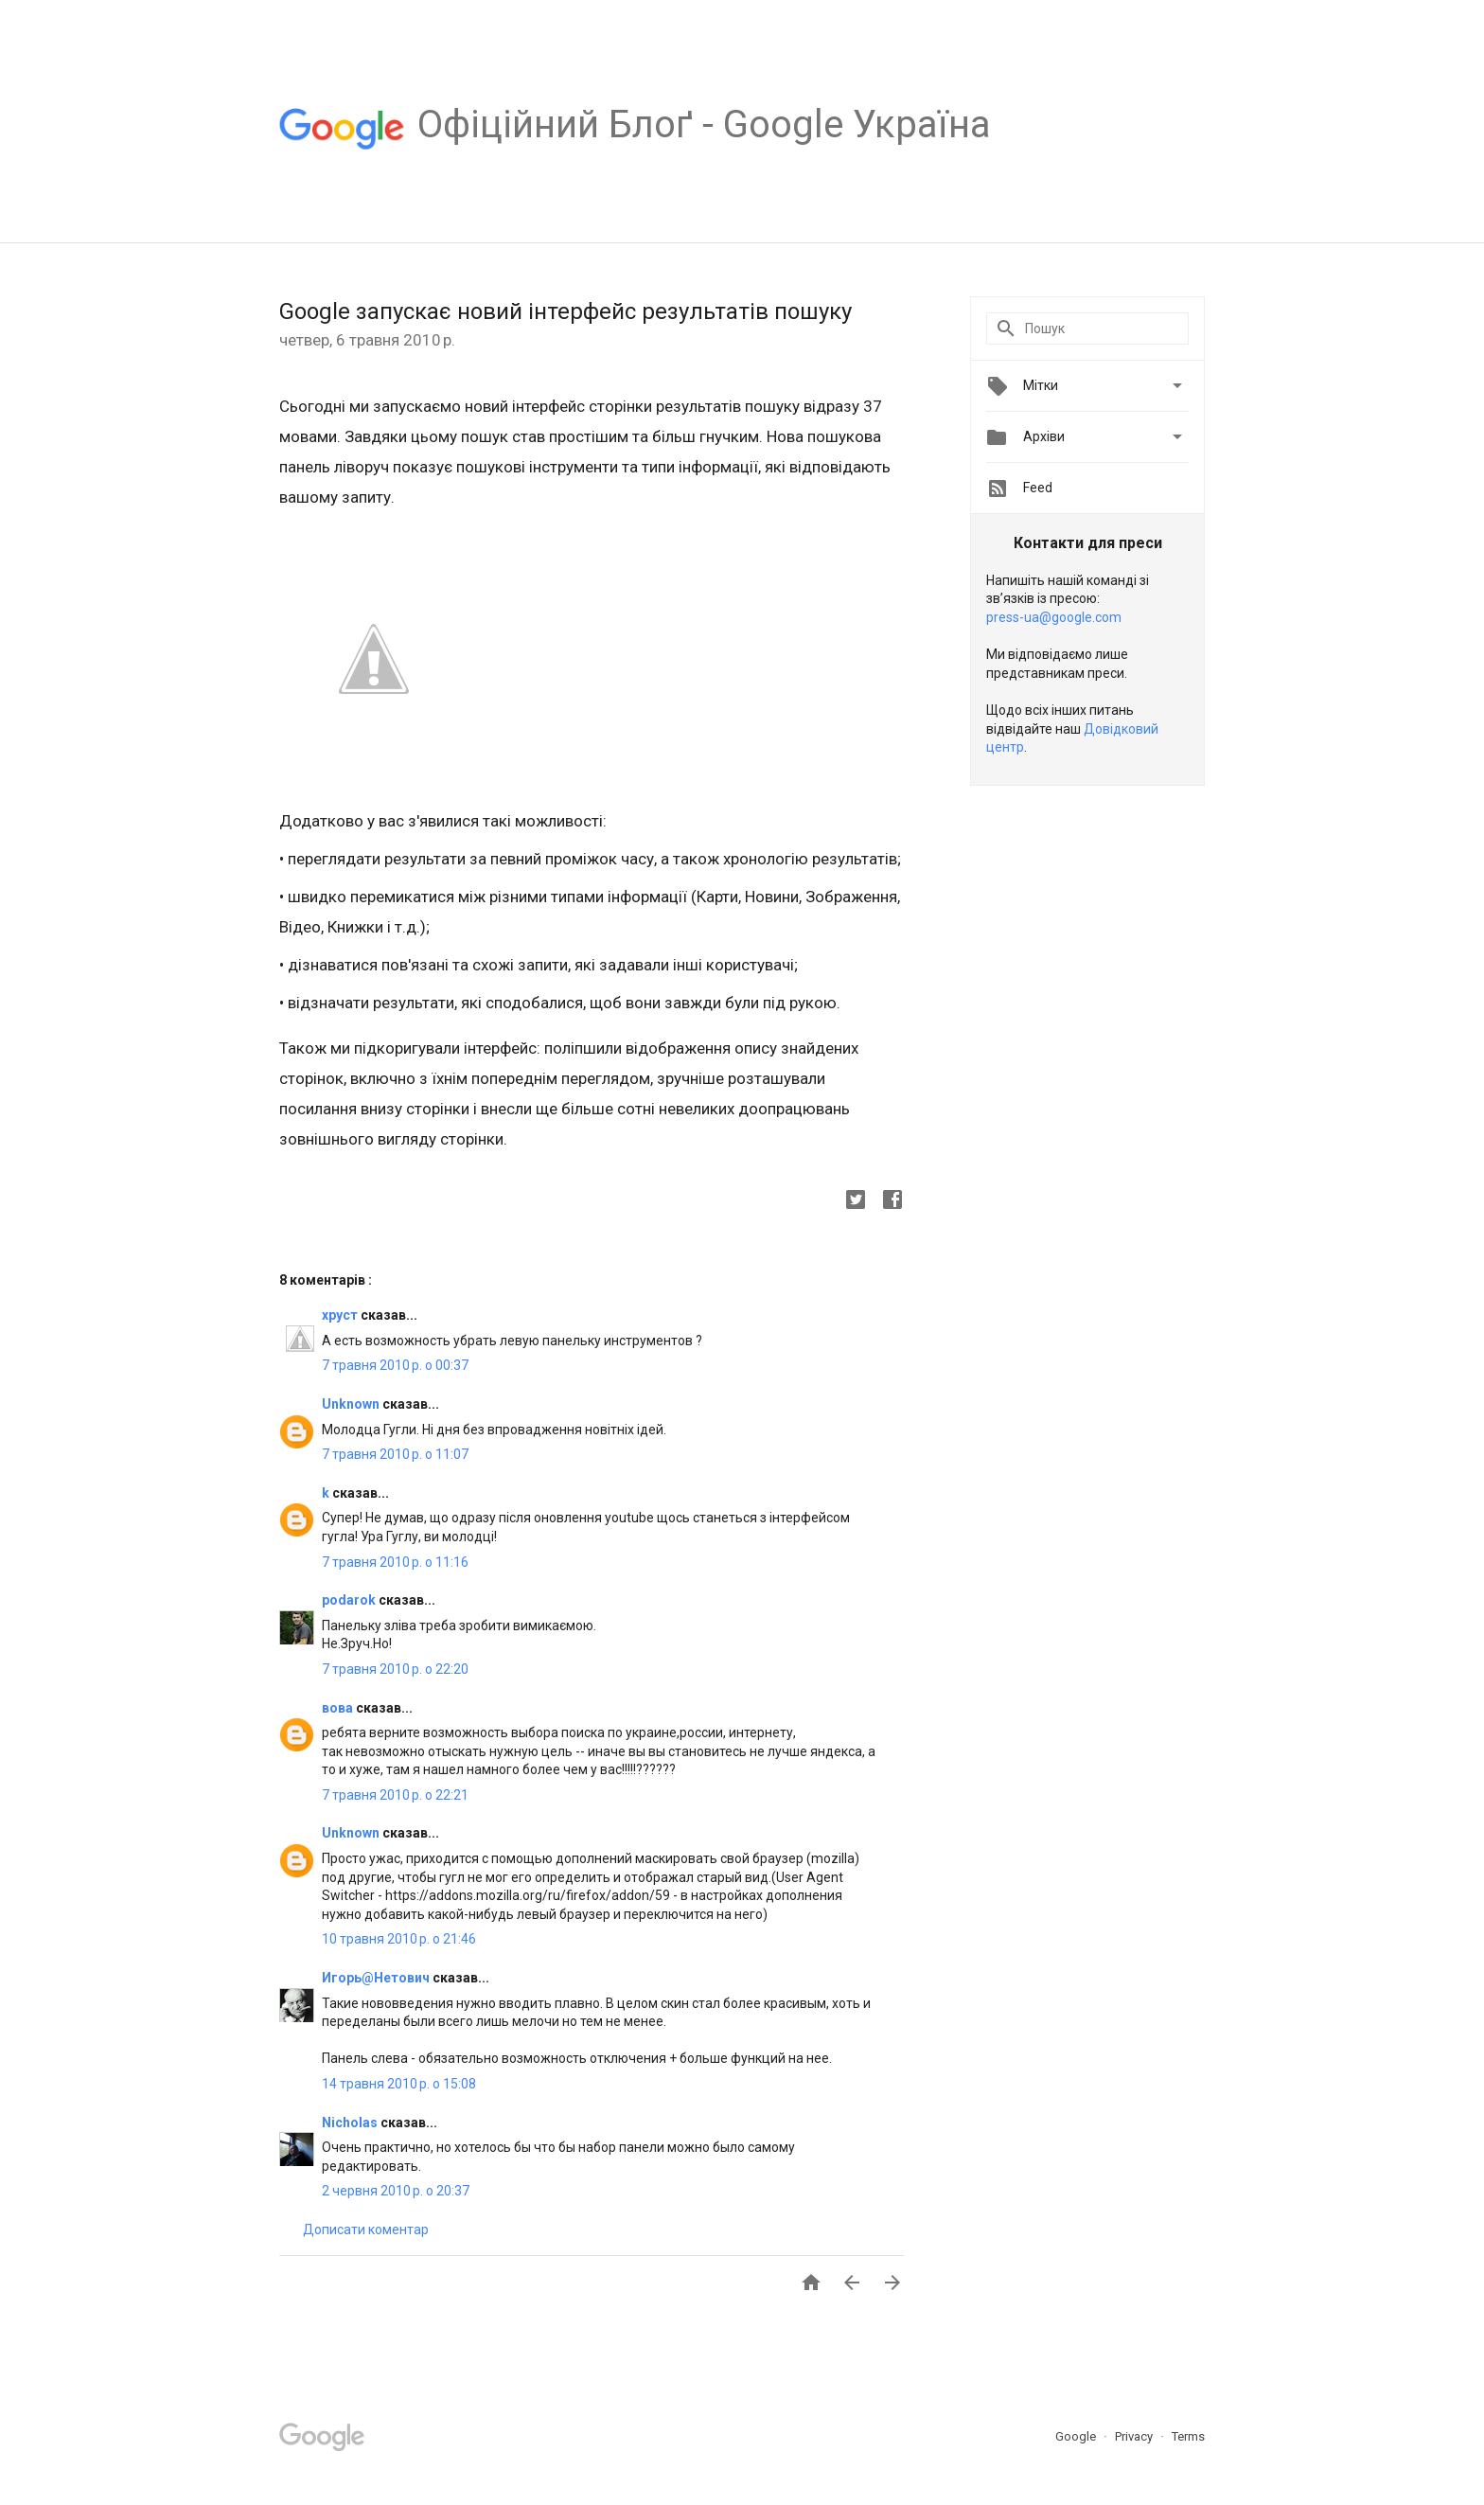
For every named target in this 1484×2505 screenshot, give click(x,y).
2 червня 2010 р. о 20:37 (395, 2190)
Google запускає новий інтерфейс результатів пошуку (565, 311)
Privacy (1135, 2436)
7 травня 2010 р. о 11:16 (395, 1562)
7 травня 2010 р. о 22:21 (395, 1795)
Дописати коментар (366, 2229)
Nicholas (351, 2122)
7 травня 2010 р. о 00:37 (395, 1365)
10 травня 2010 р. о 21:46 (399, 1938)
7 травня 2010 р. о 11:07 (395, 1454)
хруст (341, 1315)
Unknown (352, 1404)
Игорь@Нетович (377, 1977)
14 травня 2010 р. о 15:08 (399, 2083)
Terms (1188, 2436)
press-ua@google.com (1054, 617)
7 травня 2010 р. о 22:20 (395, 1669)
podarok (350, 1600)
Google (1077, 2436)
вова (339, 1707)
